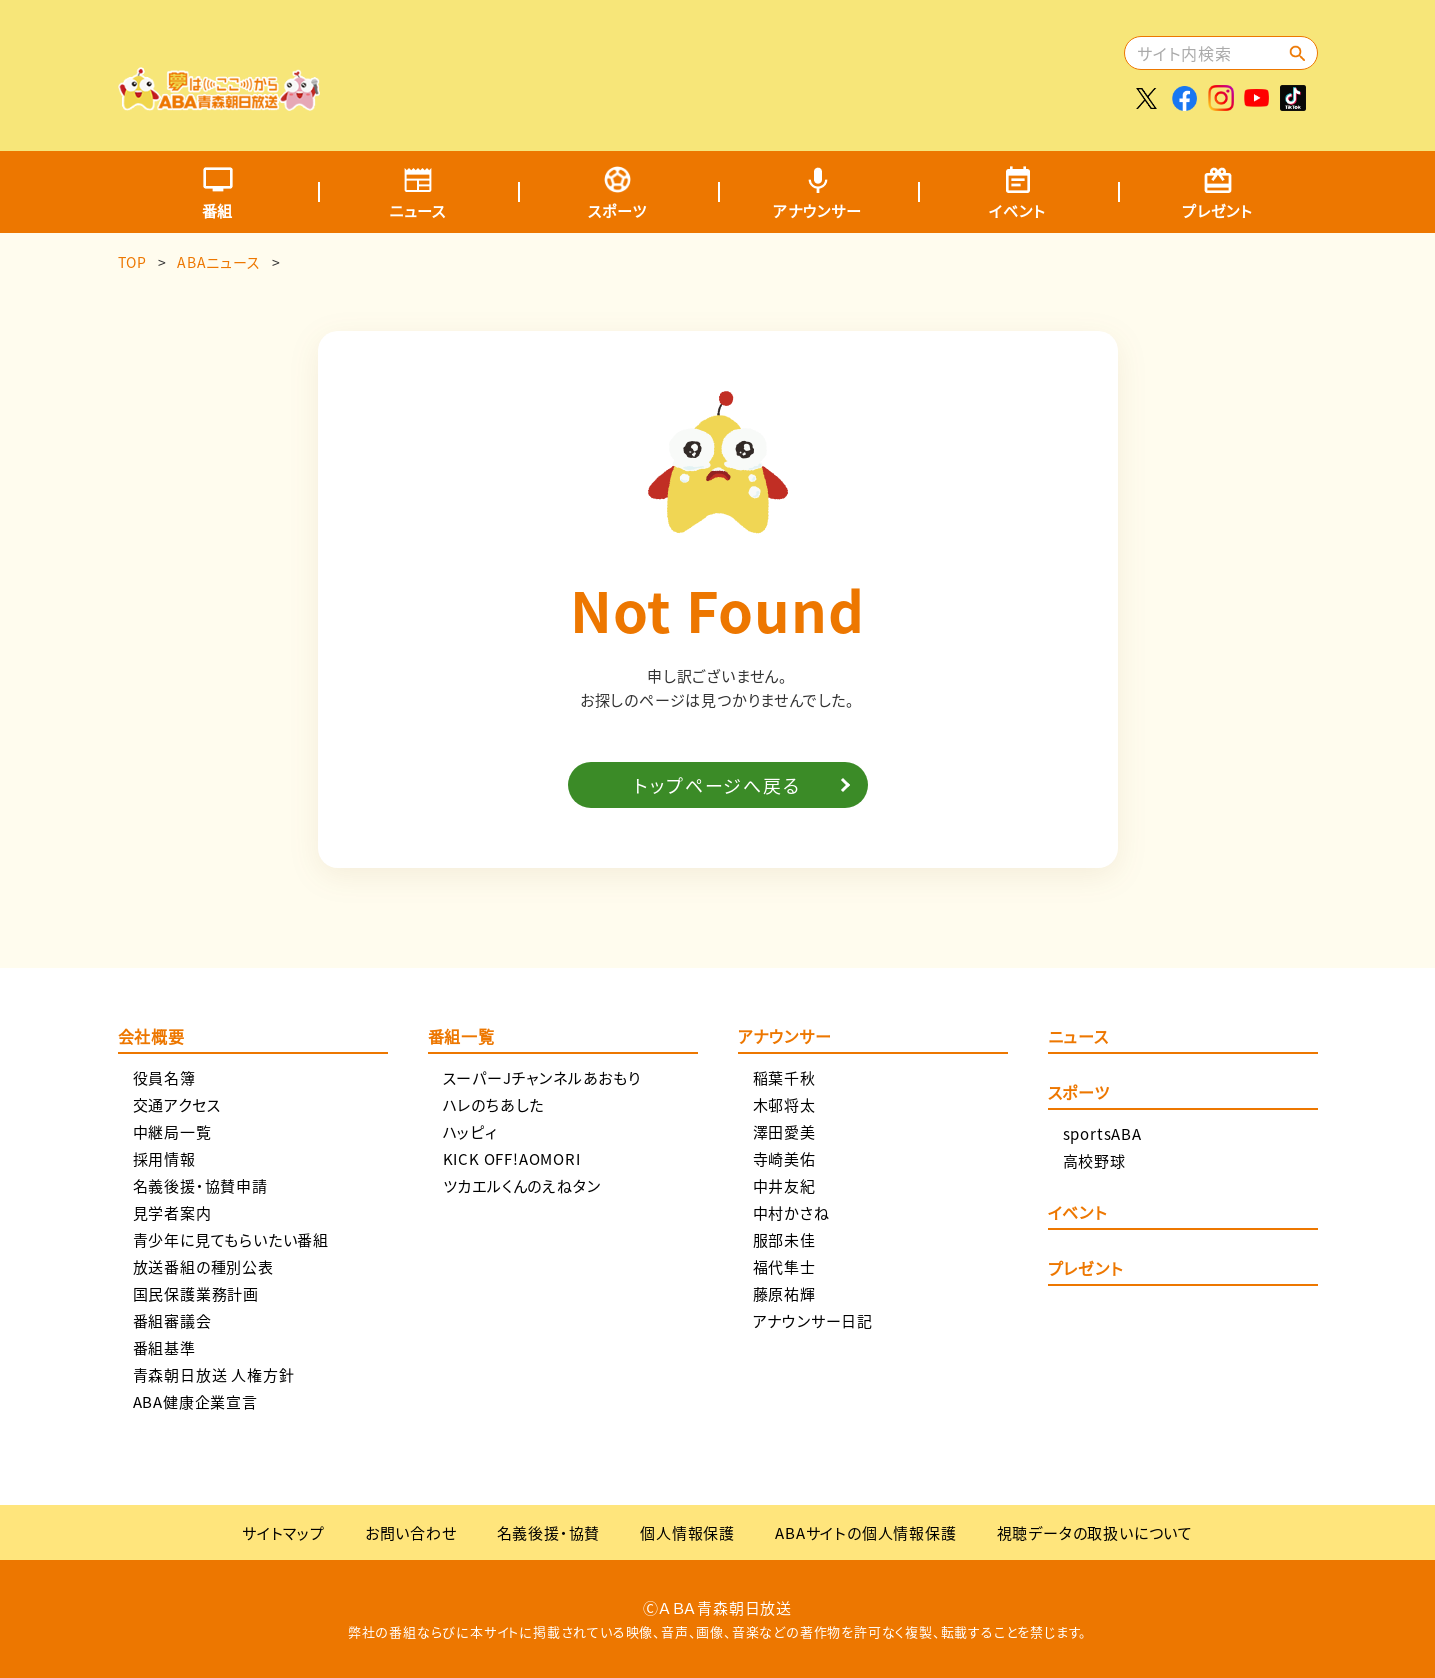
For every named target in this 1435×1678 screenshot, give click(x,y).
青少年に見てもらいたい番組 (231, 1239)
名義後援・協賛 (549, 1532)
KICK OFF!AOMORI (512, 1158)
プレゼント (1217, 210)
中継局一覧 (172, 1131)
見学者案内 (172, 1212)
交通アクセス (177, 1104)
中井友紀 (784, 1185)
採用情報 (164, 1158)
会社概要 (151, 1038)
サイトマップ (283, 1532)
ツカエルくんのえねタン (522, 1185)
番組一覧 (461, 1038)
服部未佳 (784, 1239)
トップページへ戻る (717, 785)
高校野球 (1094, 1160)
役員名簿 (164, 1077)
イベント (1017, 210)
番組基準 (164, 1347)
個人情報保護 (687, 1532)
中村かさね (791, 1212)
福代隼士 (784, 1266)
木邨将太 (784, 1104)
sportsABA (1102, 1133)
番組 (218, 210)
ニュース (417, 210)
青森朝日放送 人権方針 (214, 1374)
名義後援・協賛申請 (200, 1185)
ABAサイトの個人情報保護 (865, 1532)
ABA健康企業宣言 (195, 1401)
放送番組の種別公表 (203, 1266)
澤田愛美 (784, 1131)
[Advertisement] (755, 65)
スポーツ (617, 210)
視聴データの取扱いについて (1095, 1532)
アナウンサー (817, 210)
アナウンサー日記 (813, 1320)
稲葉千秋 (784, 1077)
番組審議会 (172, 1320)
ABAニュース (219, 262)
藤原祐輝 (784, 1293)
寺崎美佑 (784, 1158)
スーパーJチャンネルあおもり (542, 1077)
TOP (132, 262)
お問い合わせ (411, 1532)
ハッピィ (470, 1131)
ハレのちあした (494, 1104)
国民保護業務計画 (196, 1293)
